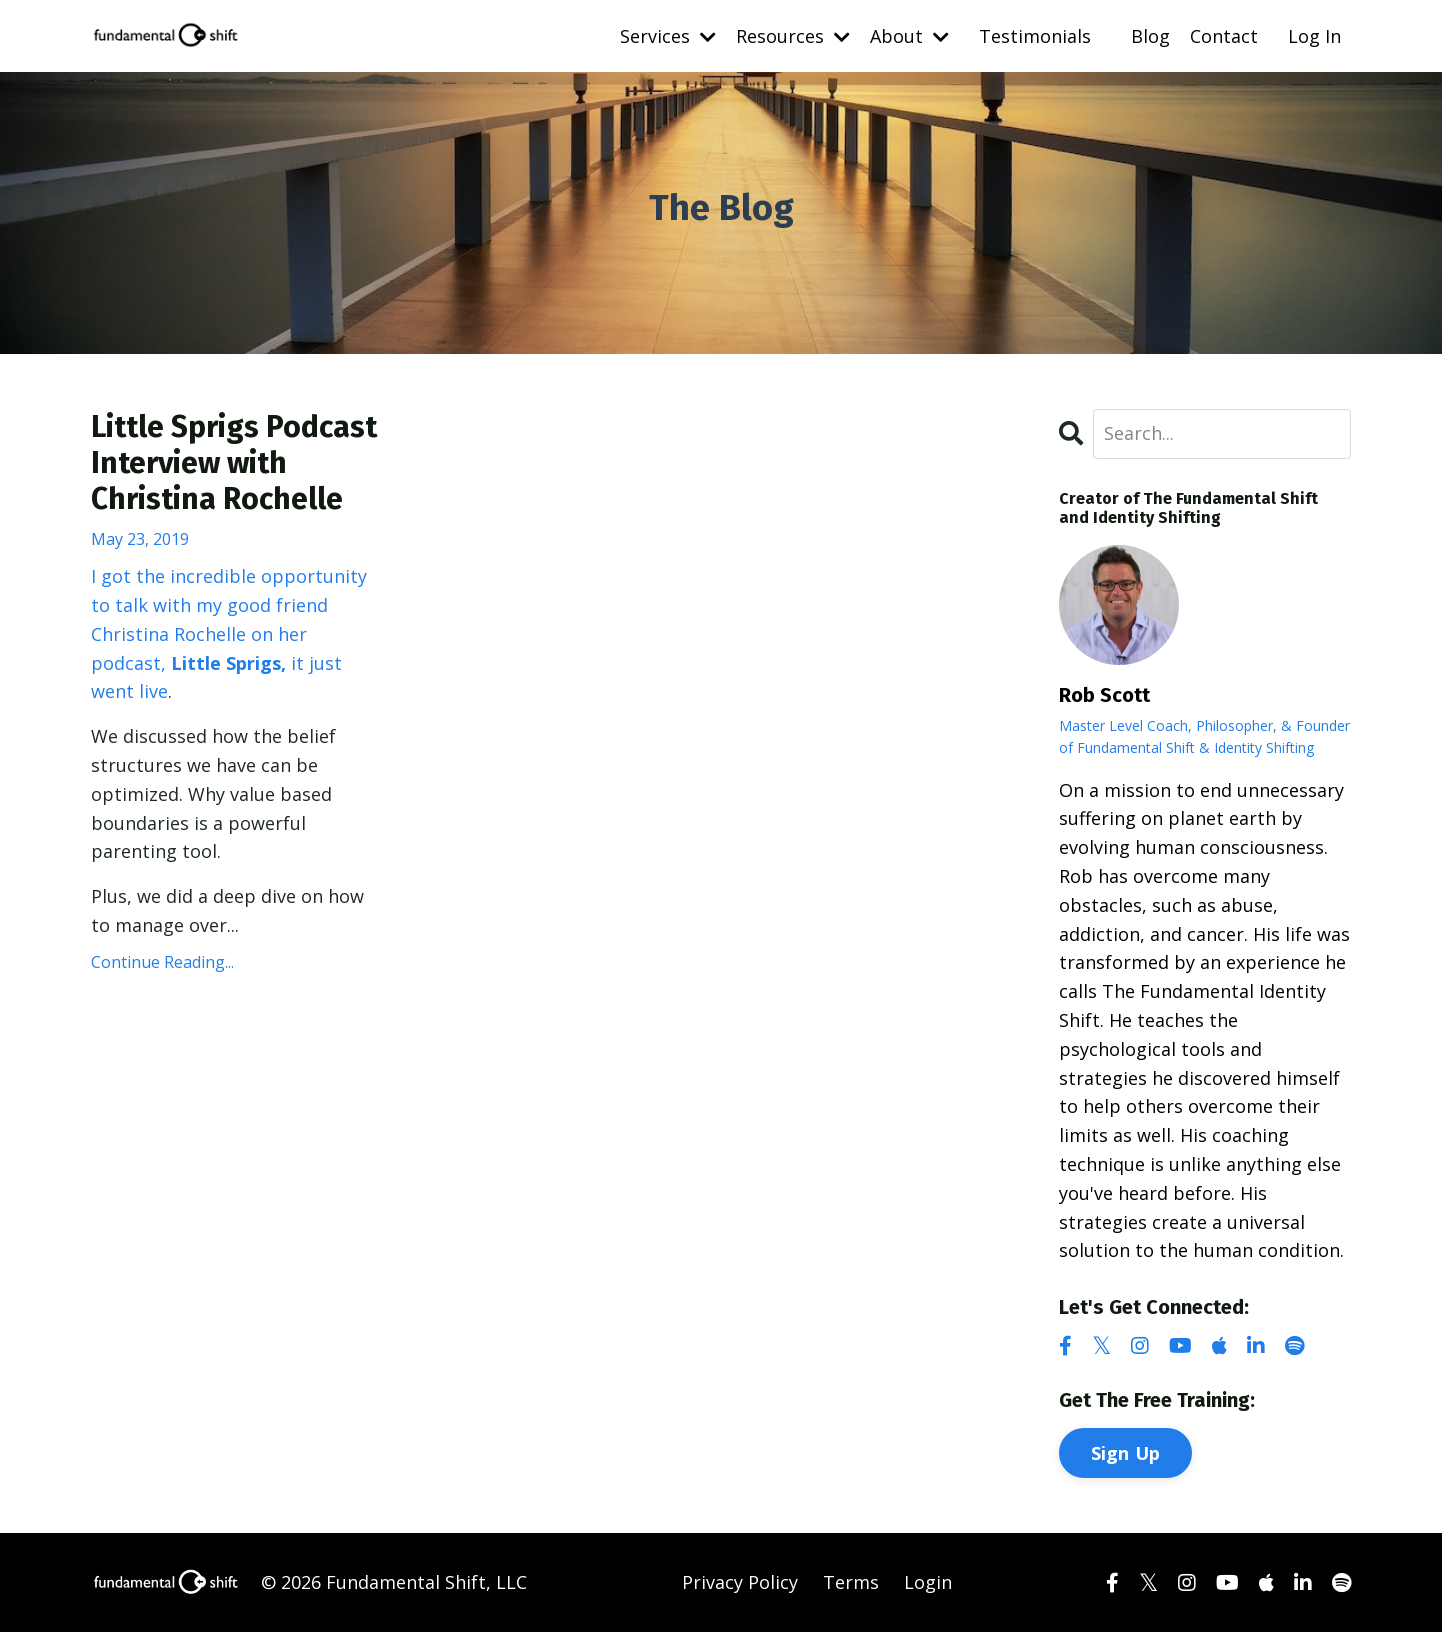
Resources (793, 36)
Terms (851, 1582)
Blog (1150, 36)
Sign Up (1126, 1453)
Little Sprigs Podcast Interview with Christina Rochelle (234, 463)
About (909, 36)
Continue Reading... (162, 962)
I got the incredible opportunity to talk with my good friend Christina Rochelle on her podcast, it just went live (229, 633)
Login (928, 1582)
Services (668, 36)
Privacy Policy (740, 1582)
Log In (1314, 36)
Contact (1224, 36)
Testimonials (1035, 36)
